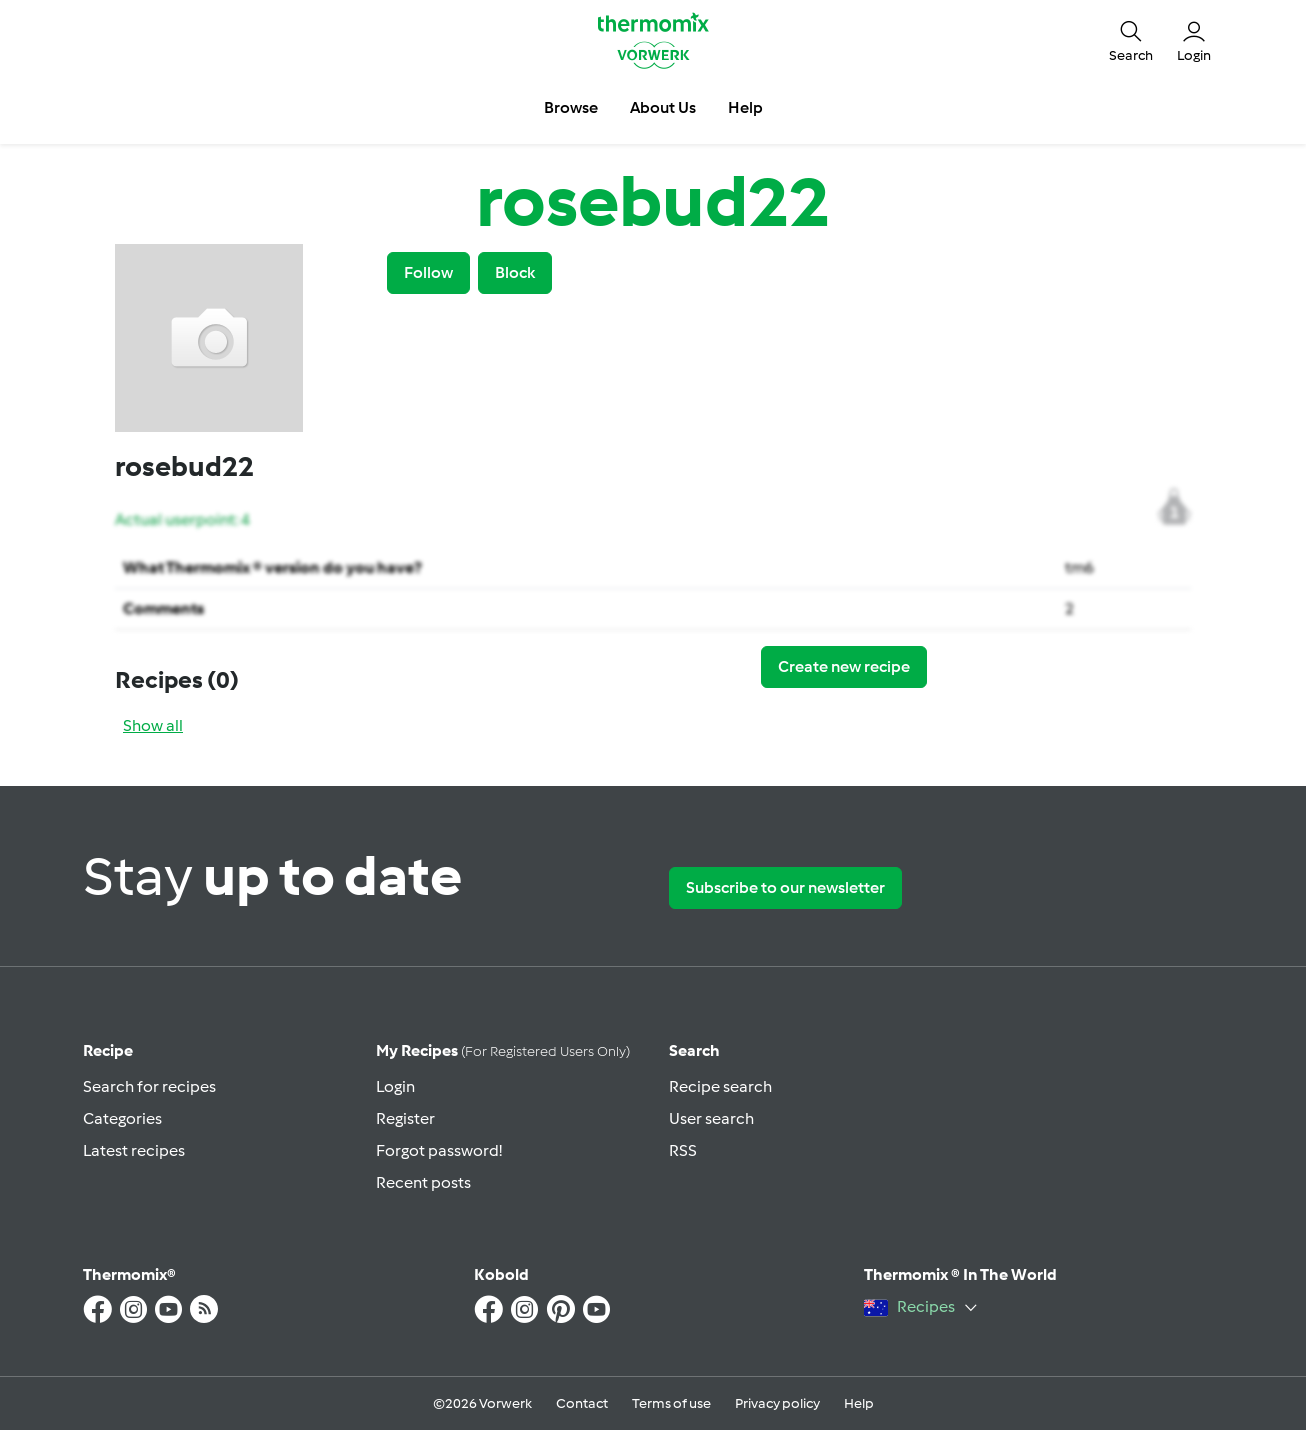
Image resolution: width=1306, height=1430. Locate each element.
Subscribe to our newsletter (785, 887)
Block (515, 272)
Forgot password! (439, 1150)
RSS (683, 1150)
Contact (582, 1403)
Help (859, 1403)
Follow (428, 272)
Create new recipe (844, 666)
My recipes (503, 1050)
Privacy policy (777, 1403)
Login (395, 1086)
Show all (153, 725)
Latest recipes (134, 1150)
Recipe (108, 1050)
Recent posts (423, 1182)
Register (405, 1118)
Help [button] (745, 107)
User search (711, 1118)
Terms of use (671, 1403)
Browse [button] (571, 107)
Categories (122, 1118)
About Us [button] (663, 107)
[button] (1131, 40)
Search (694, 1050)
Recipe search (720, 1086)
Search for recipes (149, 1086)
